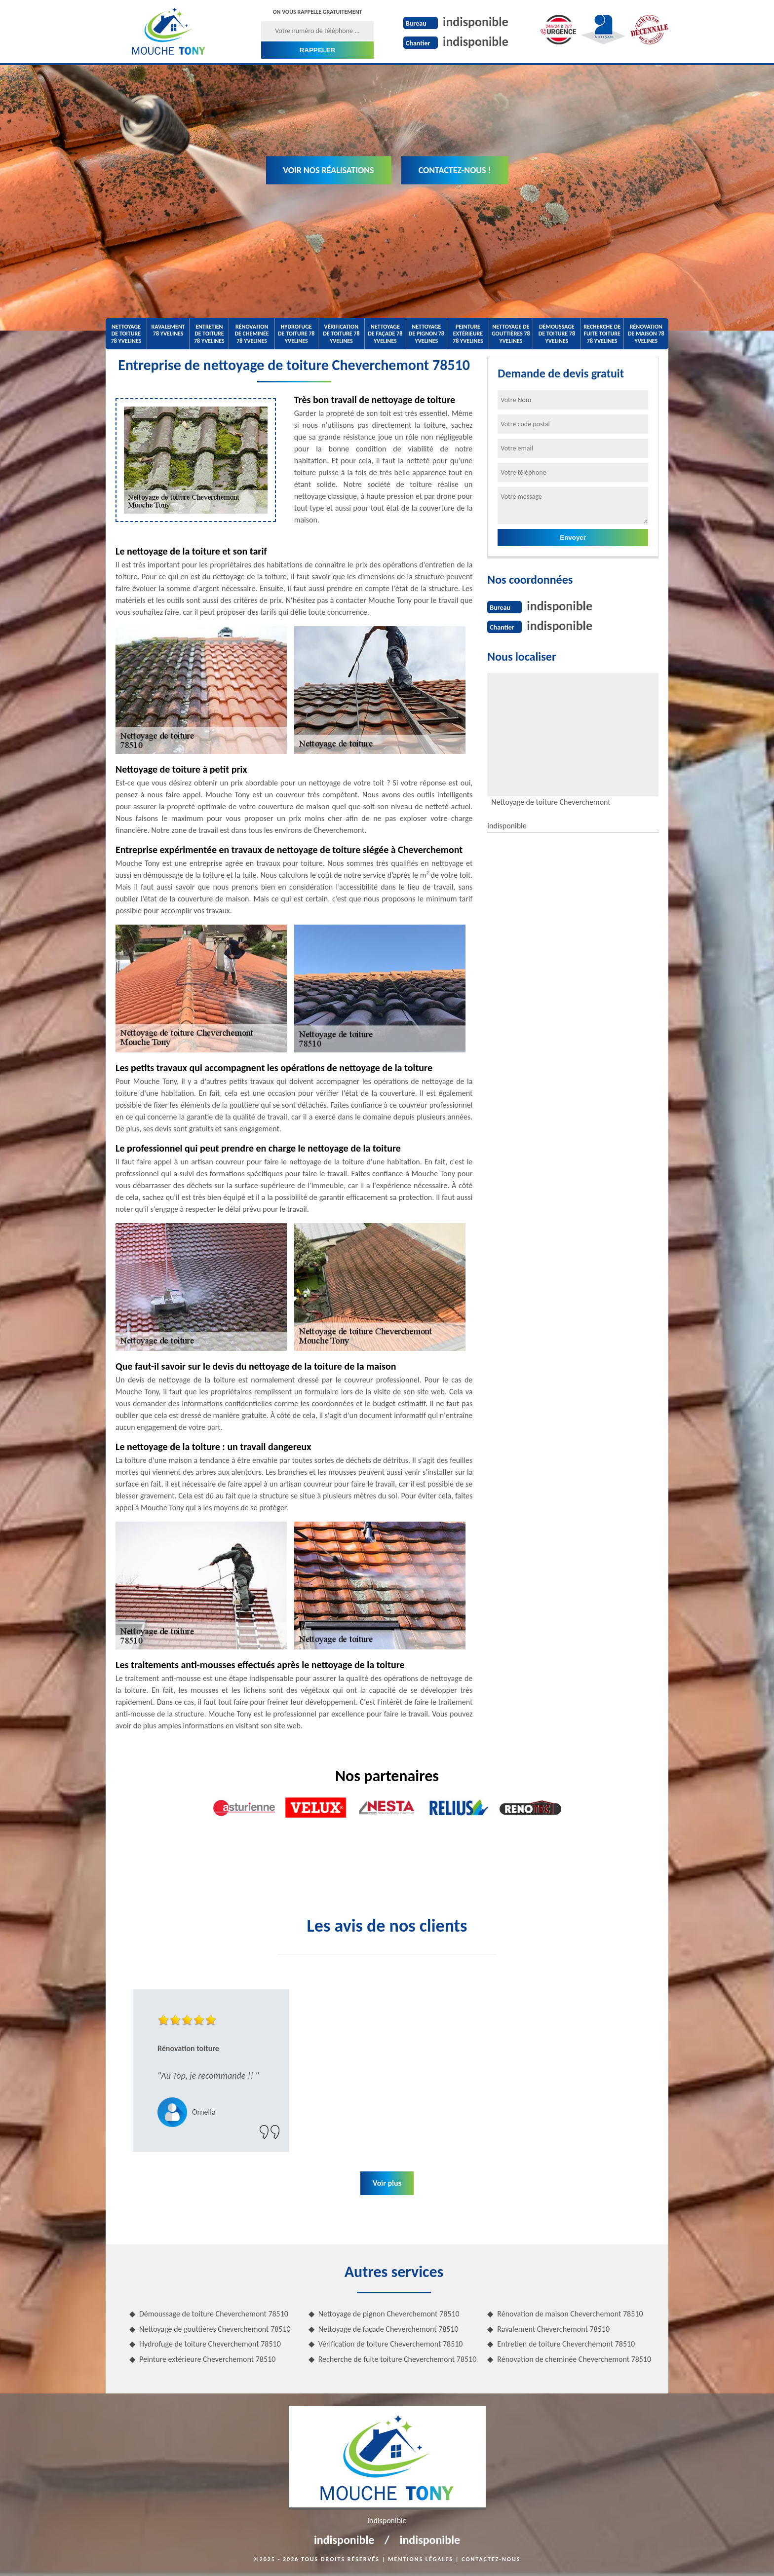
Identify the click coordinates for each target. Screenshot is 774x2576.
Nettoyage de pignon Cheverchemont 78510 (389, 2313)
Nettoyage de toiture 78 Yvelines (126, 333)
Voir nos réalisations (328, 170)
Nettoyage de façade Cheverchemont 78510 (388, 2329)
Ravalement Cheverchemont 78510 (553, 2329)
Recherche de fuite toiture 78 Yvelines (601, 333)
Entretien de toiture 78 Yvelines (209, 333)
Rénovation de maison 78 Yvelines (646, 333)
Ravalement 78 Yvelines (168, 330)
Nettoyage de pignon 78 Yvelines (426, 333)
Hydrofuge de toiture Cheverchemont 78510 (210, 2344)
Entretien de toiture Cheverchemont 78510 (566, 2344)
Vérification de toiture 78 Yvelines (341, 333)
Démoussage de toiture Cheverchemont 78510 (213, 2313)
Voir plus (387, 2183)
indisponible (475, 22)
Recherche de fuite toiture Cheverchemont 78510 (397, 2359)
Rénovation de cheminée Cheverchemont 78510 (574, 2359)
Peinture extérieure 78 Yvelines (468, 333)
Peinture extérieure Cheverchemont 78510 (207, 2359)
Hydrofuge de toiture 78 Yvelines (296, 333)
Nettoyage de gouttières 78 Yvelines (511, 333)
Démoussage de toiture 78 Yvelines (557, 333)
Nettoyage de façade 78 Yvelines (385, 333)
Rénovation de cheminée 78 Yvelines (251, 333)
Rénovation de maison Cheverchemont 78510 (570, 2313)
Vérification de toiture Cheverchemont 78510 (390, 2344)
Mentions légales (420, 2559)
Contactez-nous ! (455, 170)
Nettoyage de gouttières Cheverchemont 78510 (215, 2329)
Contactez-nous (491, 2559)
